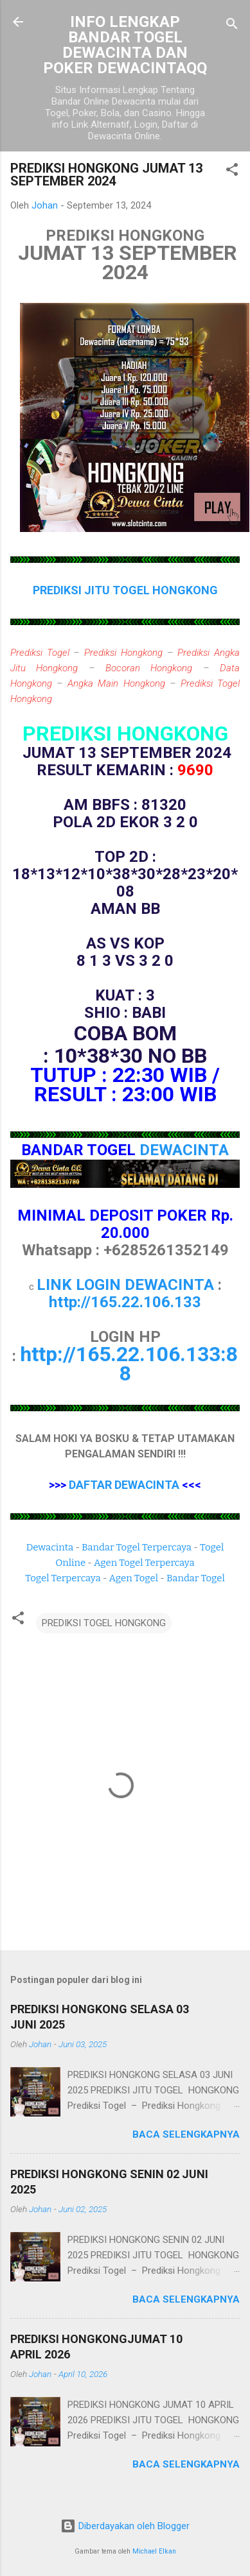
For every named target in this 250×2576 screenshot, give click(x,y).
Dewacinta (49, 1547)
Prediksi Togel (39, 652)
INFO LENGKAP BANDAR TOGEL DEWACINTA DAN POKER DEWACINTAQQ (125, 45)
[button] (232, 172)
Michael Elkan (154, 2551)
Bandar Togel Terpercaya (137, 1547)
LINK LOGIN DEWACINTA (125, 1285)
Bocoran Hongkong (148, 668)
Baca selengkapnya (186, 2134)
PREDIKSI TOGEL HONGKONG (104, 1623)
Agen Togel (133, 1578)
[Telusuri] (232, 26)
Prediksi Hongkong (123, 652)
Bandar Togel (195, 1578)
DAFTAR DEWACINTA (124, 1484)
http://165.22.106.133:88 (129, 1364)
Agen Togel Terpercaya (144, 1562)
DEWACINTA (184, 1150)
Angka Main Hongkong (116, 683)
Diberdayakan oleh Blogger (125, 2526)
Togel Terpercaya (62, 1578)
